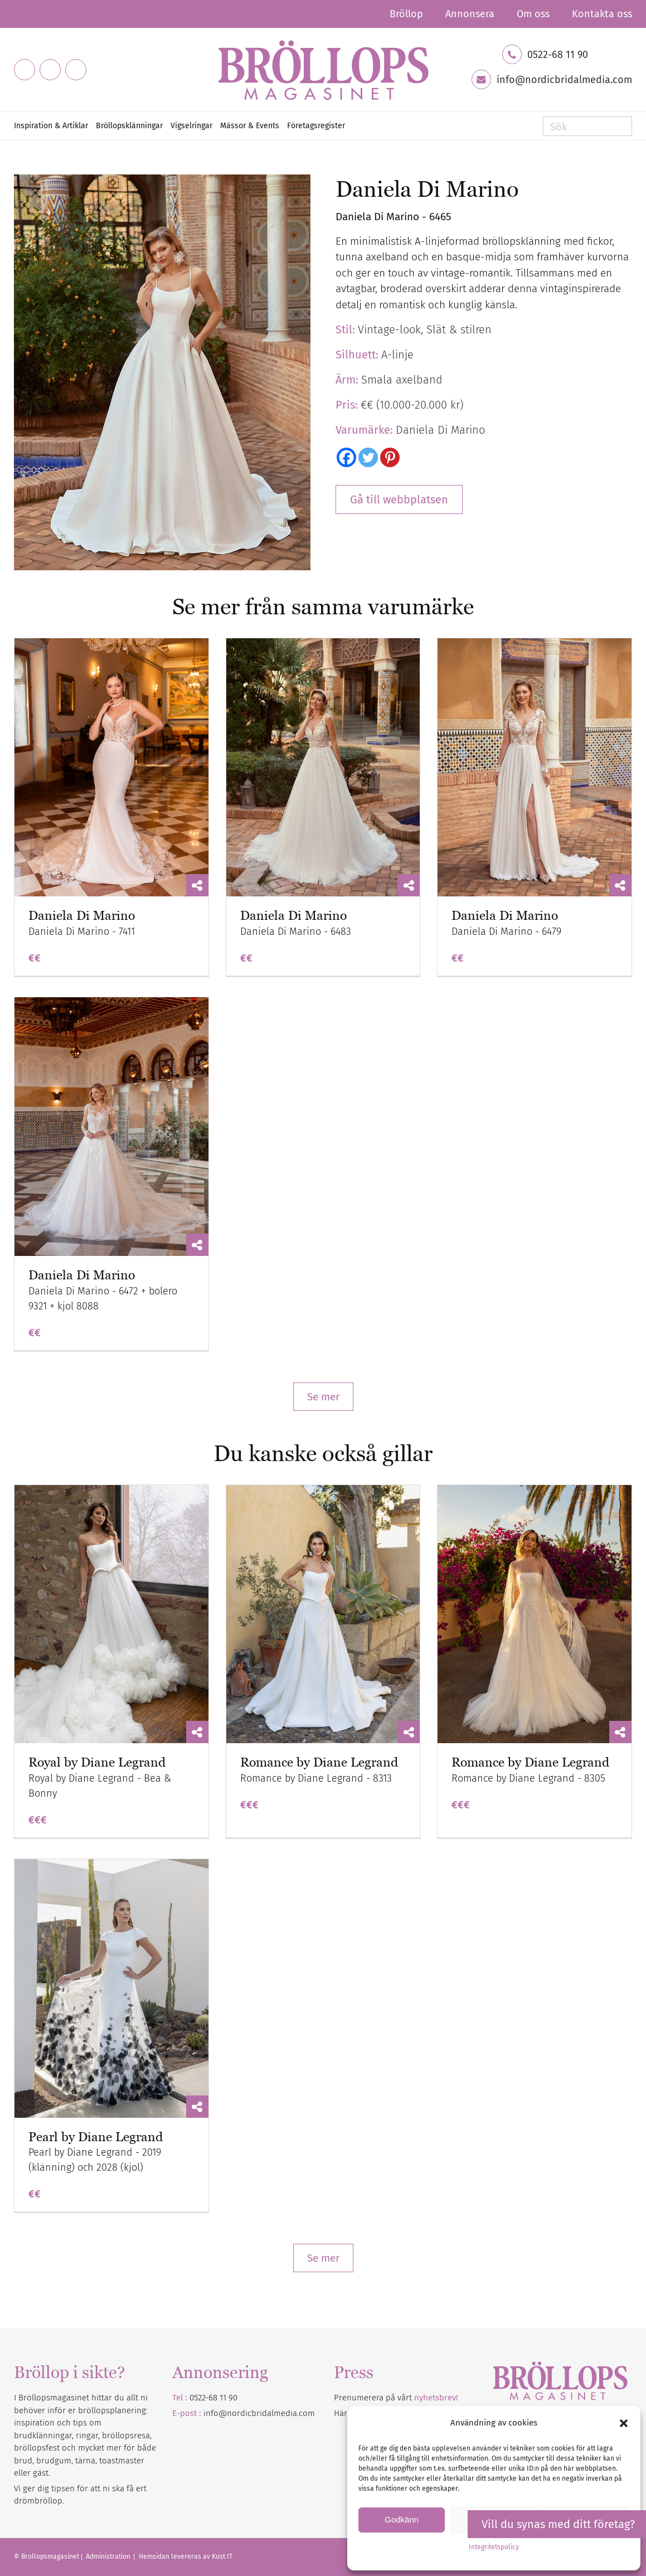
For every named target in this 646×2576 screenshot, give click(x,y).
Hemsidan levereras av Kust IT (185, 2556)
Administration (109, 2556)
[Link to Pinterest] (75, 69)
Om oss (533, 14)
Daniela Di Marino (81, 915)
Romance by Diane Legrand (319, 1762)
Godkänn (402, 2519)
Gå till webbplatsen (399, 499)
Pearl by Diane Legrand (95, 2137)
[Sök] (587, 126)
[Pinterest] (390, 457)
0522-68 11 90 (557, 55)
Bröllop (406, 14)
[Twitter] (368, 457)
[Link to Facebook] (24, 69)
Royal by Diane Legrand (97, 1762)
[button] (623, 2423)
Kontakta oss (602, 14)
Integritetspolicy (494, 2547)
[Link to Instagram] (50, 69)
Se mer (323, 1396)
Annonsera (469, 14)
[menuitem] (406, 14)
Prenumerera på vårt (396, 2398)
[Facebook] (346, 457)
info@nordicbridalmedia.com (564, 80)
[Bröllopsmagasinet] (323, 69)
